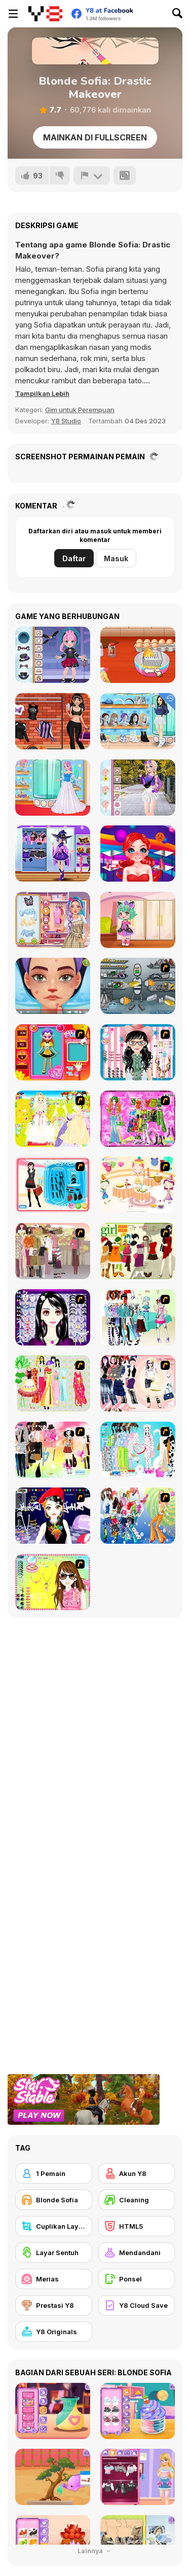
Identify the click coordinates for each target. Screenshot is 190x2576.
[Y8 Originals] (53, 2331)
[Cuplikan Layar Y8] (53, 2226)
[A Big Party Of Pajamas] (137, 1450)
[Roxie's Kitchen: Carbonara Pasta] (137, 655)
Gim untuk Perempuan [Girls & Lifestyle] (80, 410)
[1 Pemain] (53, 2173)
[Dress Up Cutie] (137, 1052)
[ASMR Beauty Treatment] (52, 986)
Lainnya (95, 2551)
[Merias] (53, 2279)
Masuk (116, 558)
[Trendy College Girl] (137, 787)
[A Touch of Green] (137, 1119)
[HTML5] (136, 2226)
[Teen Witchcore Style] (52, 853)
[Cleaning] (136, 2200)
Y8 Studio (66, 421)
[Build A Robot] (137, 986)
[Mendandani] (136, 2252)
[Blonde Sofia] (53, 2200)
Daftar (74, 558)
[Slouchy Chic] (52, 1450)
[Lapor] (91, 175)
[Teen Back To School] (137, 721)
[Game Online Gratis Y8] (45, 13)
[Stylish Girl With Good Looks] (52, 1515)
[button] (42, 393)
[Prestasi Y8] (53, 2305)
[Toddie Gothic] (52, 655)
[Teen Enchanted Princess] (52, 787)
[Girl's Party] (137, 1184)
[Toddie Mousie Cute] (137, 920)
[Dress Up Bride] (52, 1119)
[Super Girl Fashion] (137, 1251)
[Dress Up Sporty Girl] (137, 1383)
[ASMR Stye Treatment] (52, 920)
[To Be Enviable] (52, 1582)
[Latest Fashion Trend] (137, 1515)
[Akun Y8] (136, 2173)
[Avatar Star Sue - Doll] (52, 1052)
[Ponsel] (136, 2279)
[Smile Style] (137, 853)
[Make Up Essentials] (52, 1317)
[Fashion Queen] (52, 1184)
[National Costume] (52, 1383)
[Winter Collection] (137, 1317)
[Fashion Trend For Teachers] (52, 1251)
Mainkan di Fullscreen (95, 137)
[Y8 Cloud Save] (136, 2305)
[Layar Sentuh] (53, 2252)
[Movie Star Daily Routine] (52, 721)
